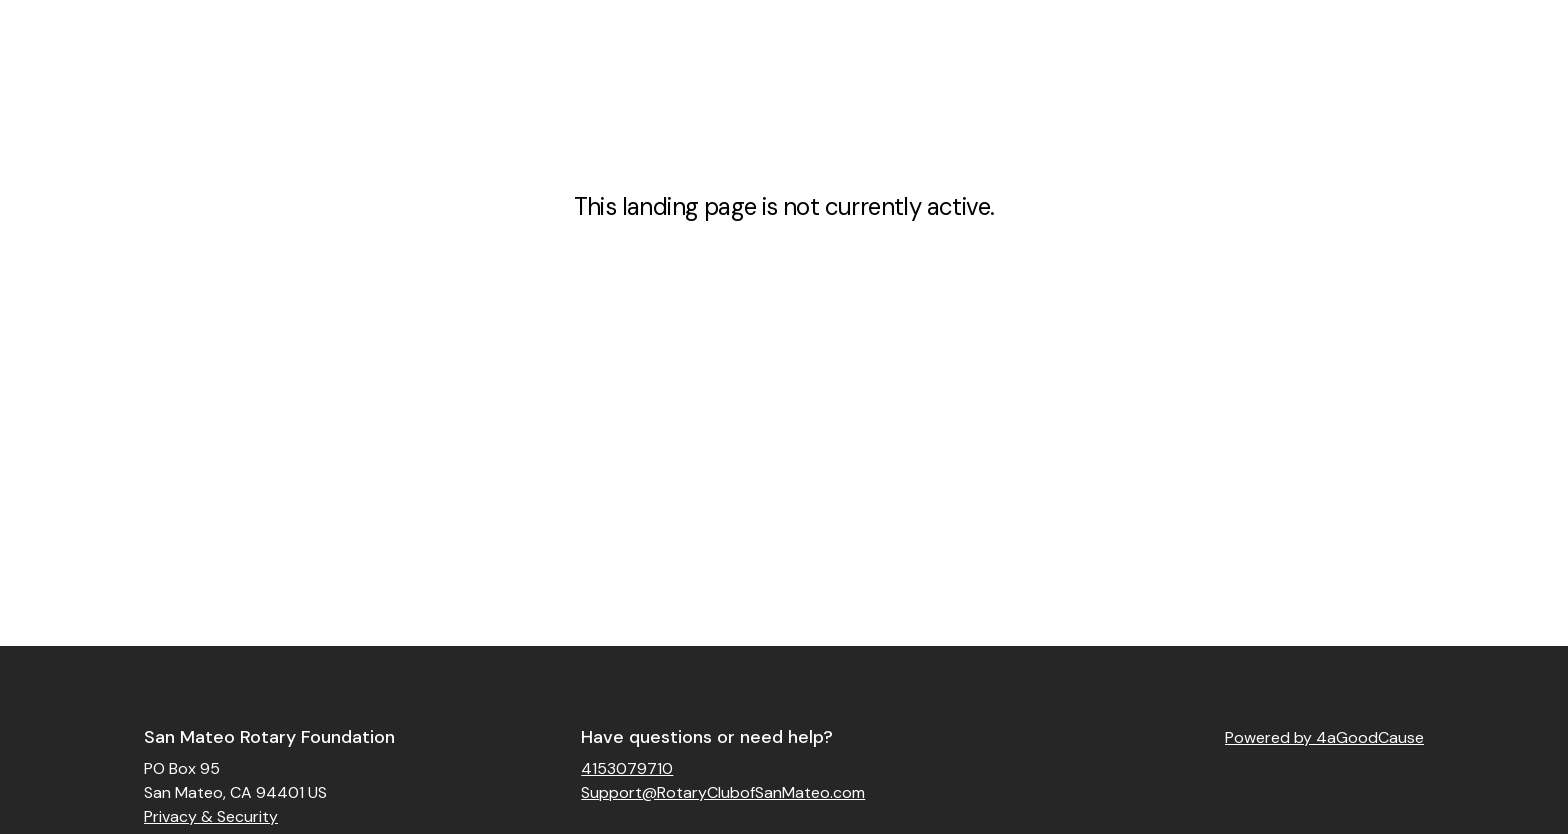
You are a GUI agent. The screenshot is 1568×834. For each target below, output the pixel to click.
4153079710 (627, 768)
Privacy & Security (211, 816)
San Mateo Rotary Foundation (269, 737)
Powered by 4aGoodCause (1324, 737)
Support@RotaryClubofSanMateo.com (723, 792)
